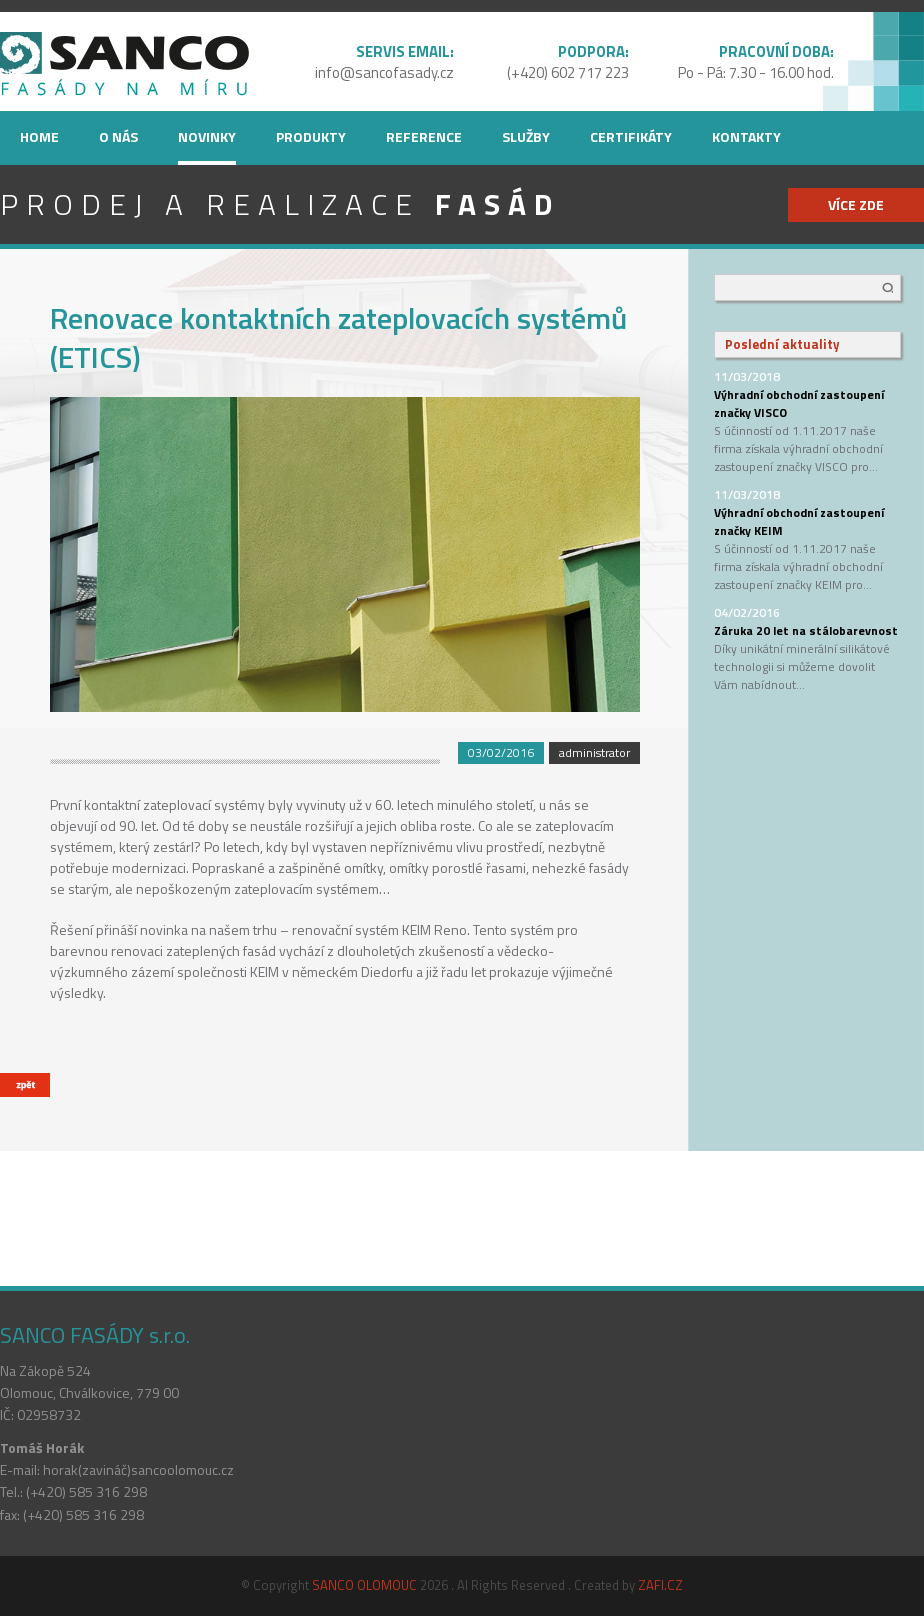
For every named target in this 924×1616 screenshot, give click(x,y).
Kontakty (746, 136)
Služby (526, 136)
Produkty (311, 136)
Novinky (207, 136)
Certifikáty (631, 136)
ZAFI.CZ (660, 1585)
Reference (424, 136)
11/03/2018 (747, 376)
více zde (856, 204)
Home (39, 136)
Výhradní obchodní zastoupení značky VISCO (799, 403)
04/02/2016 (747, 612)
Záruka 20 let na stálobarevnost (806, 630)
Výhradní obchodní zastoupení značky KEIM (799, 521)
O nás (118, 136)
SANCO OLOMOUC (364, 1585)
